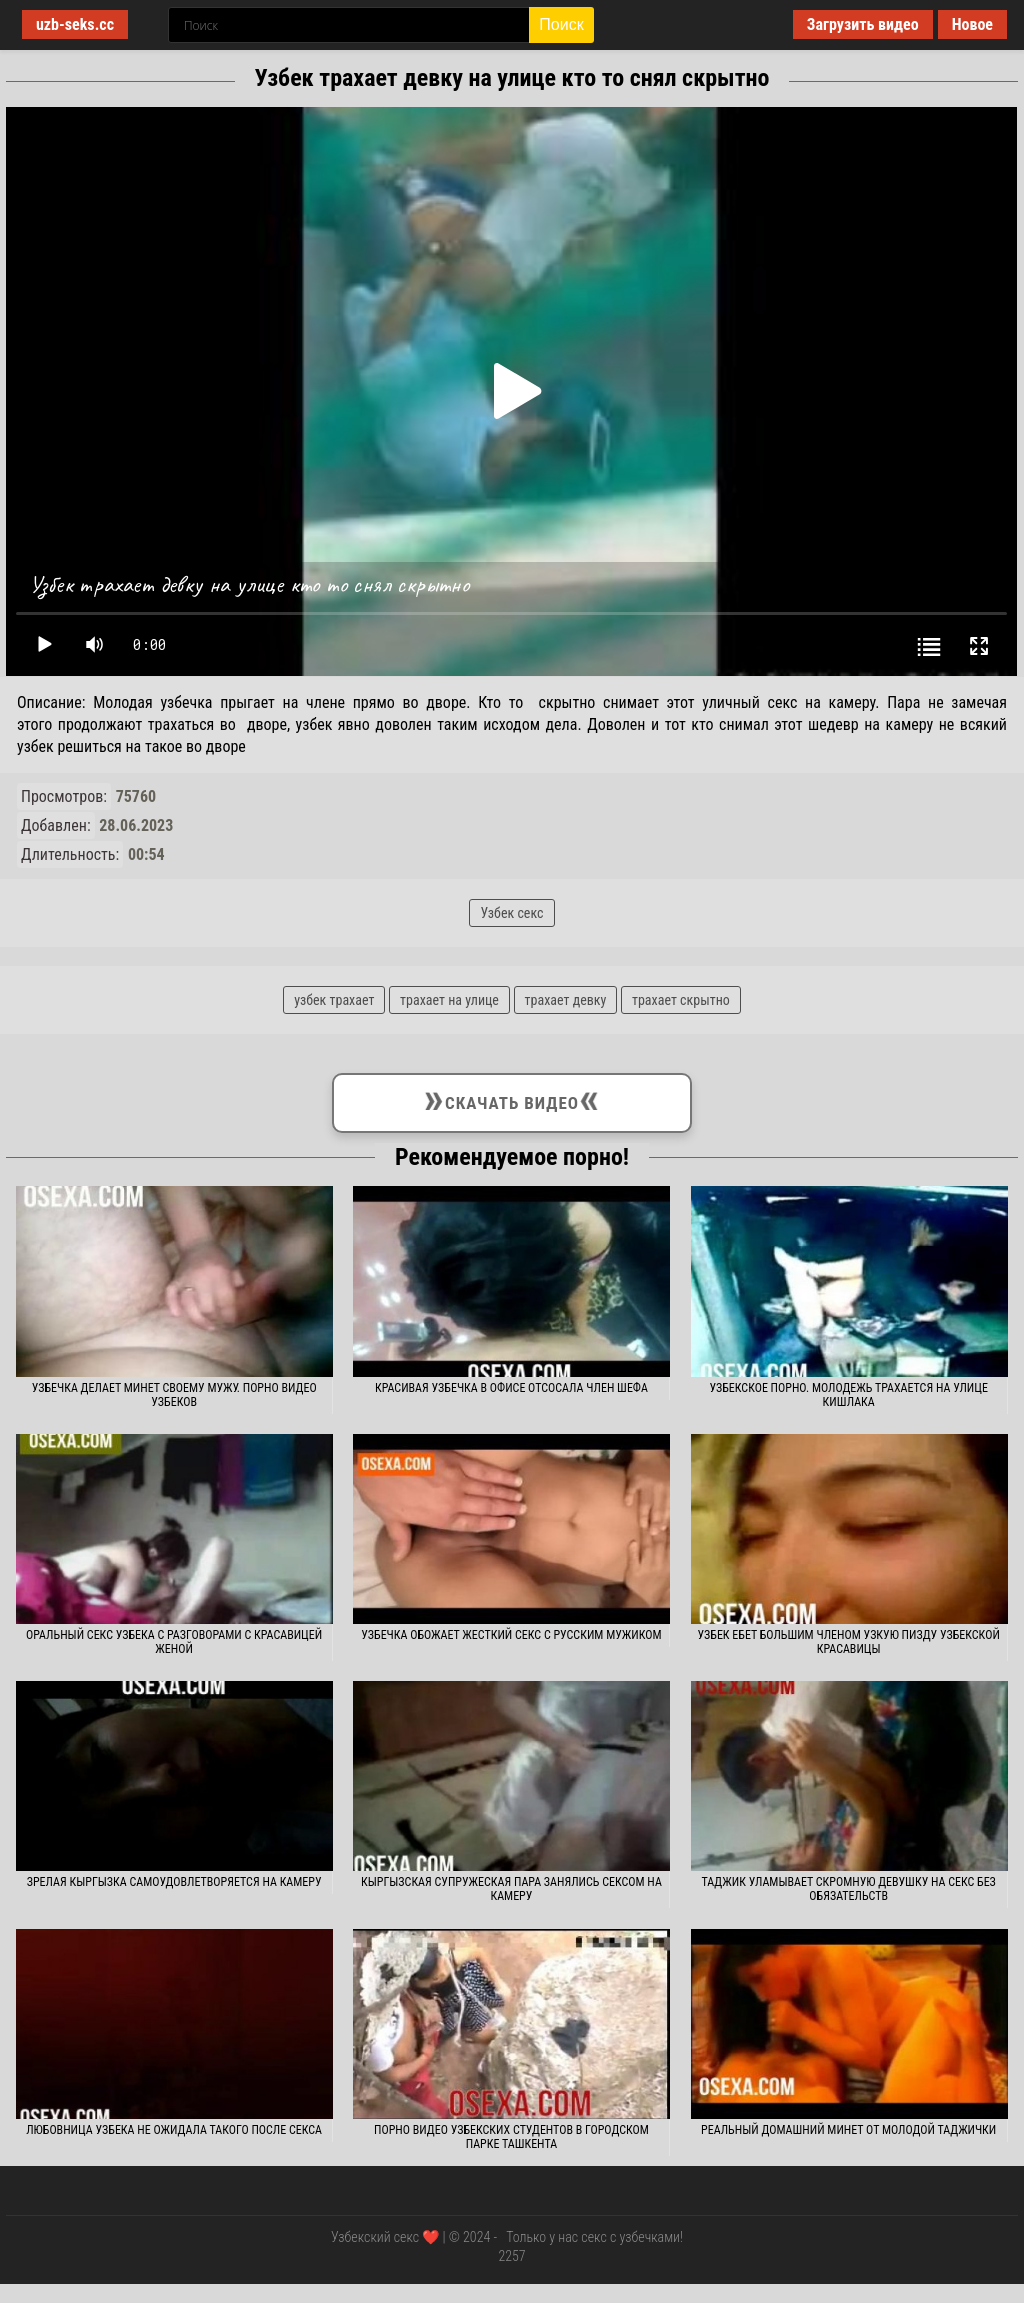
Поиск (561, 24)
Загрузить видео (863, 24)
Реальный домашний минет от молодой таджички (848, 2130)
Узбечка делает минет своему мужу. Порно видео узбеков (174, 1395)
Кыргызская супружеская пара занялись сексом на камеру (511, 1889)
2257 (511, 2256)
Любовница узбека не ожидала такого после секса (174, 2130)
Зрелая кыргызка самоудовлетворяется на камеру (174, 1882)
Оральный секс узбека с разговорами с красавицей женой (174, 1642)
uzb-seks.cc (75, 24)
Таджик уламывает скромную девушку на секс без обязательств (849, 1889)
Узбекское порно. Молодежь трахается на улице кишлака (848, 1395)
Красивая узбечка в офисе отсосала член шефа (511, 1388)
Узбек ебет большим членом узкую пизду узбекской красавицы (849, 1642)
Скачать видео (512, 1099)
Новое (972, 24)
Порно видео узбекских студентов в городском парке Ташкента (511, 2137)
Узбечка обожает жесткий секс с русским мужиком (511, 1635)
